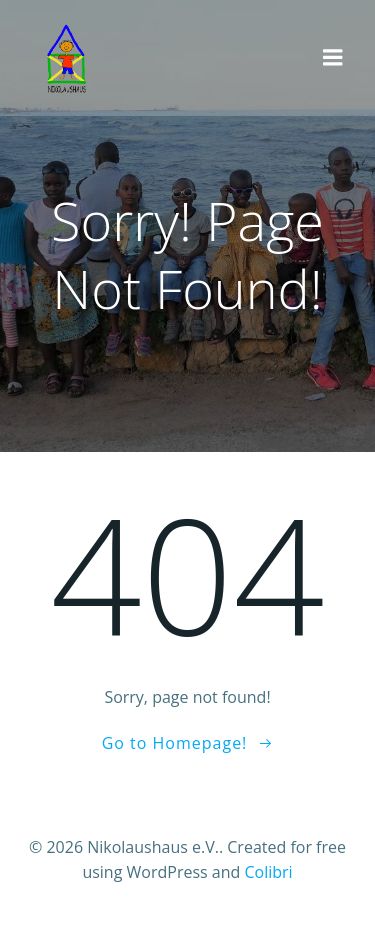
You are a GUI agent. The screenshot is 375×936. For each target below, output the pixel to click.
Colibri (268, 872)
